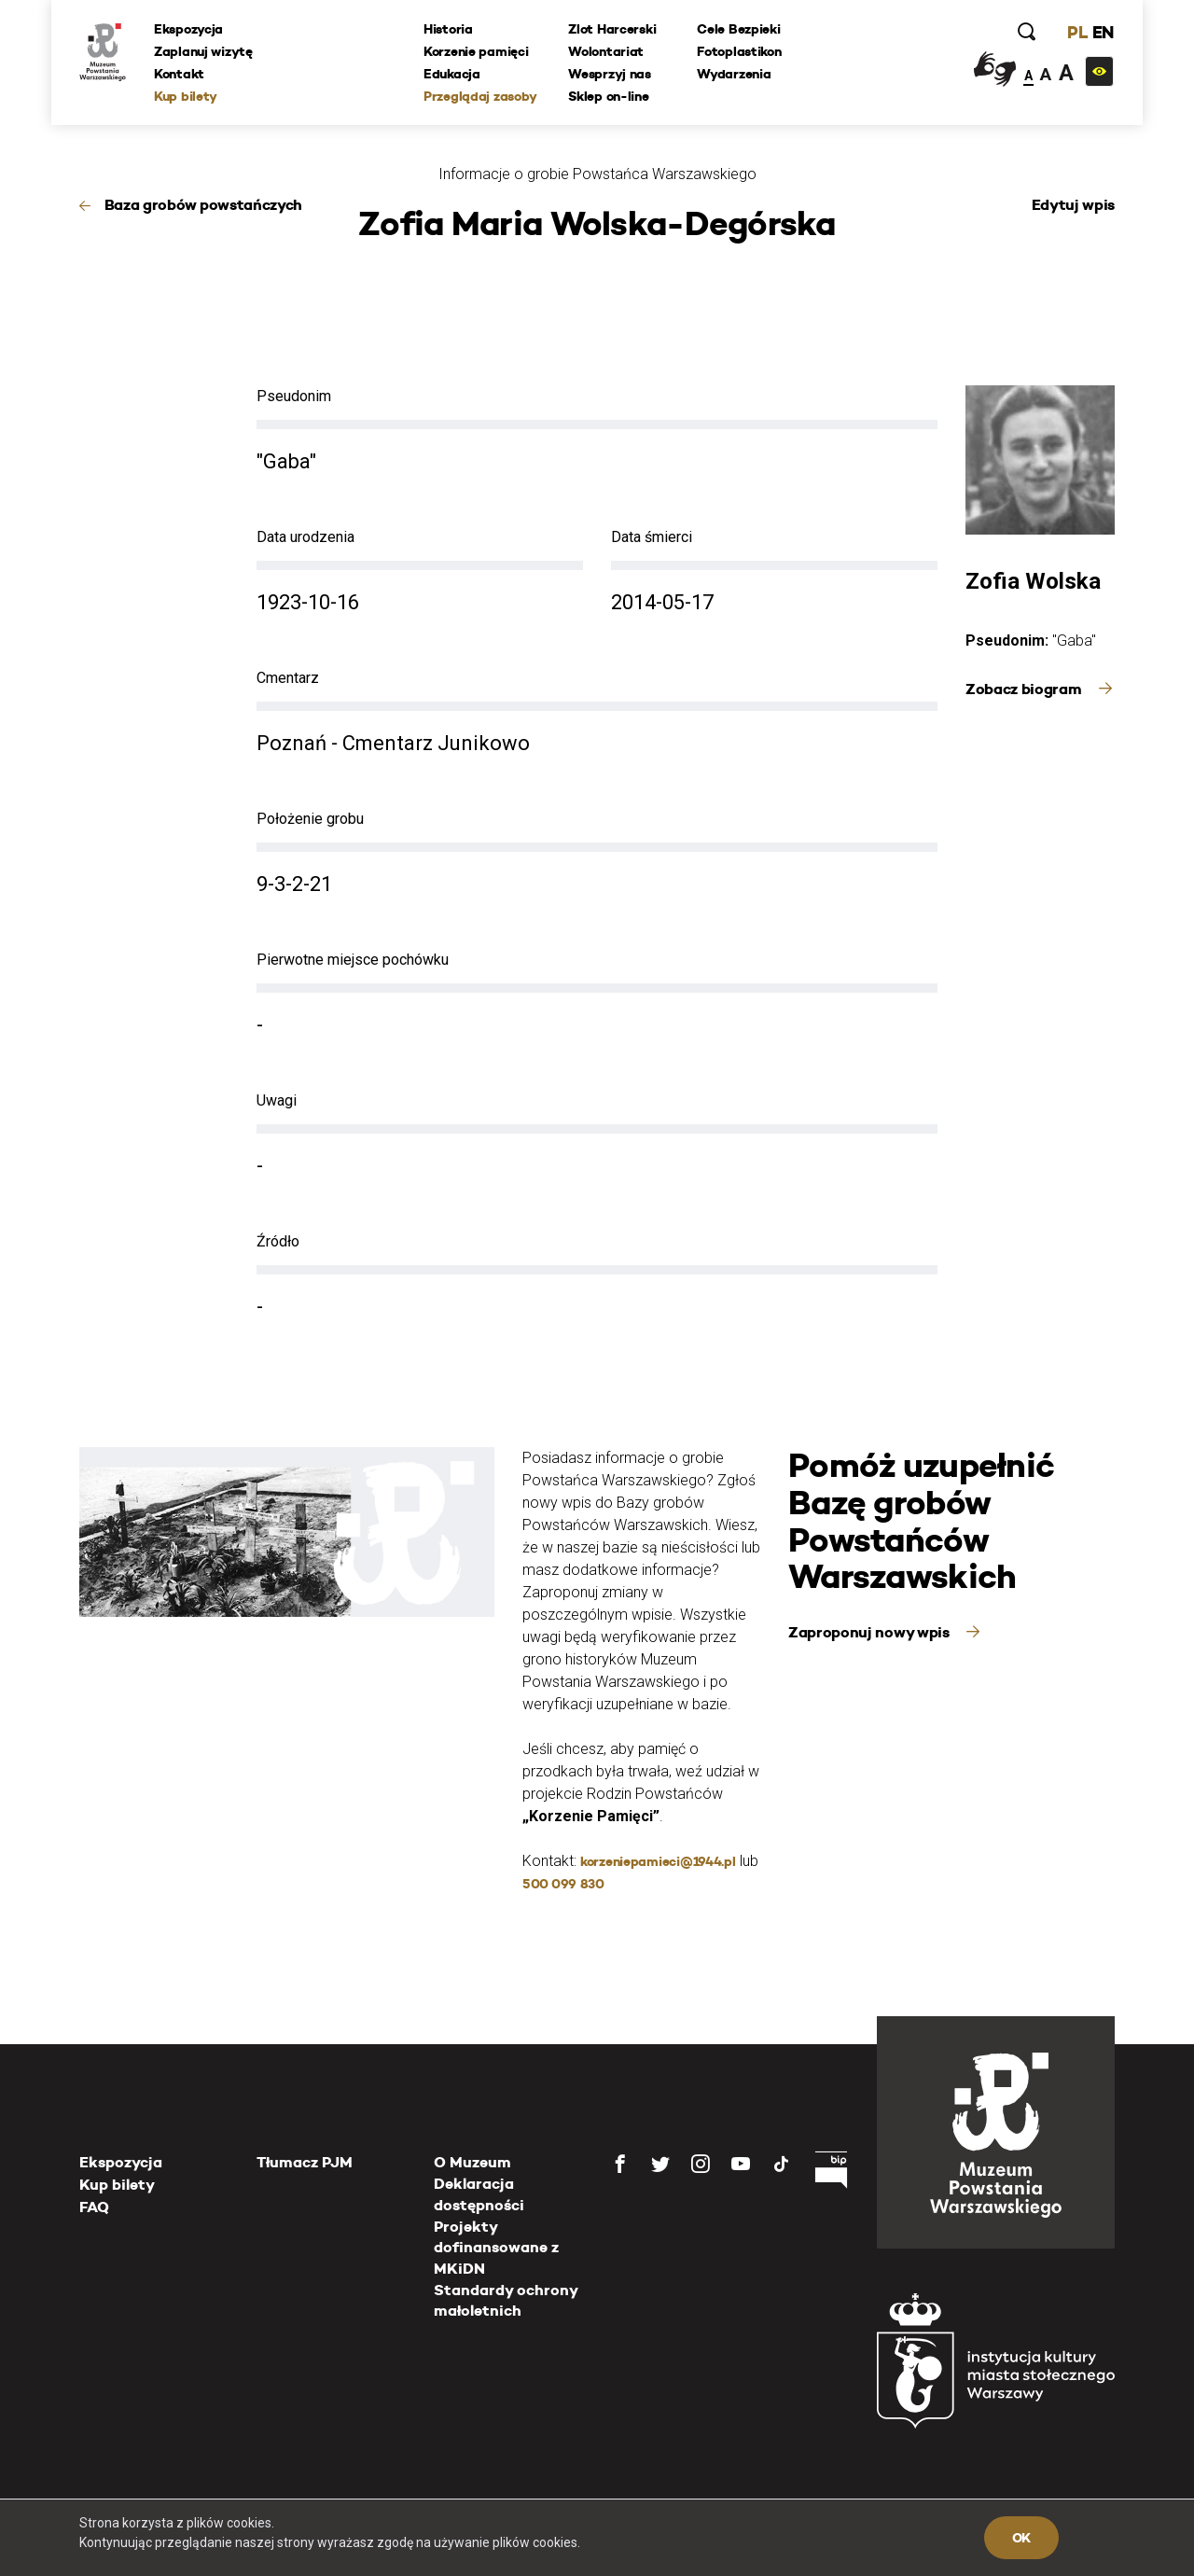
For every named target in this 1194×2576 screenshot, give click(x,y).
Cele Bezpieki (738, 29)
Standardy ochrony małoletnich (505, 2300)
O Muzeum (472, 2162)
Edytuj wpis (1073, 205)
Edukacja (451, 73)
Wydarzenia (734, 73)
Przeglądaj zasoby (479, 96)
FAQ (94, 2207)
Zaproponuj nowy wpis (870, 1632)
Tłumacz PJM (305, 2162)
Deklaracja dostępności (479, 2194)
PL (1077, 32)
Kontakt (179, 73)
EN (1103, 32)
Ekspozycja (188, 29)
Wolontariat (606, 51)
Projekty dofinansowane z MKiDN (496, 2247)
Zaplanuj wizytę (203, 51)
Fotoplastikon (739, 51)
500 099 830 (563, 1883)
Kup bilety (185, 96)
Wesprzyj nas (609, 73)
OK (1021, 2537)
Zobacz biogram (1025, 689)
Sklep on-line (608, 96)
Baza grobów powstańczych (203, 205)
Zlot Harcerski (612, 29)
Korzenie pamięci (476, 51)
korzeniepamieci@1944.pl (658, 1861)
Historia (448, 29)
